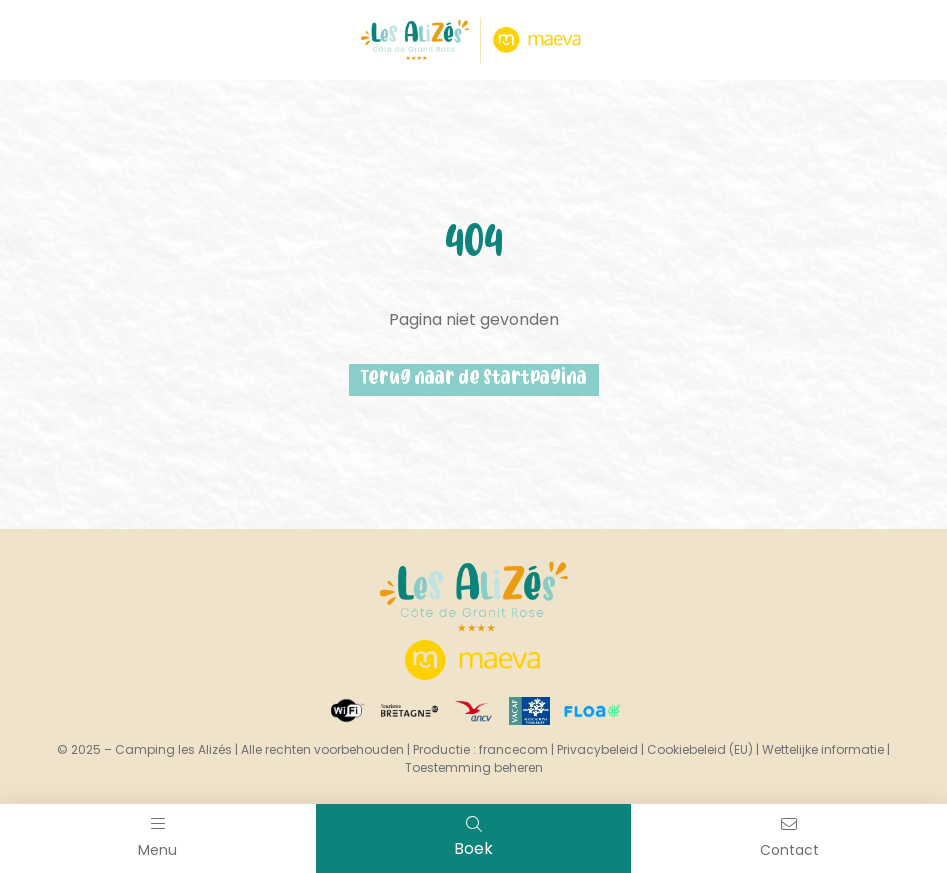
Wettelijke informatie (823, 749)
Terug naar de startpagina (474, 379)
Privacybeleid (597, 749)
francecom (513, 749)
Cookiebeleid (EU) (700, 749)
